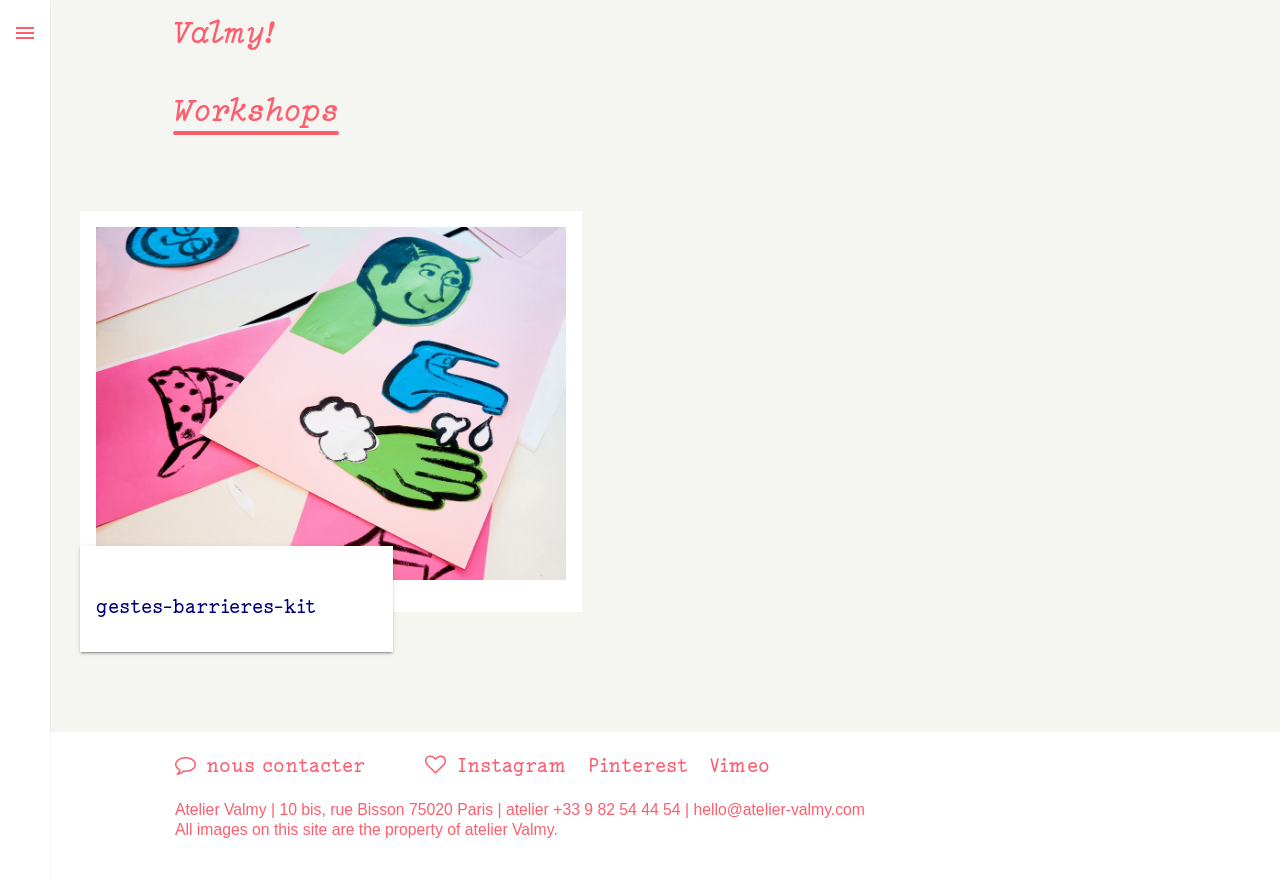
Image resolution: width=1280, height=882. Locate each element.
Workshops (256, 110)
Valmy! (224, 32)
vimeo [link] (739, 765)
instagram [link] (512, 765)
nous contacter (285, 765)
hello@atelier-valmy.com (779, 809)
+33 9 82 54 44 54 (616, 809)
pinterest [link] (638, 765)
